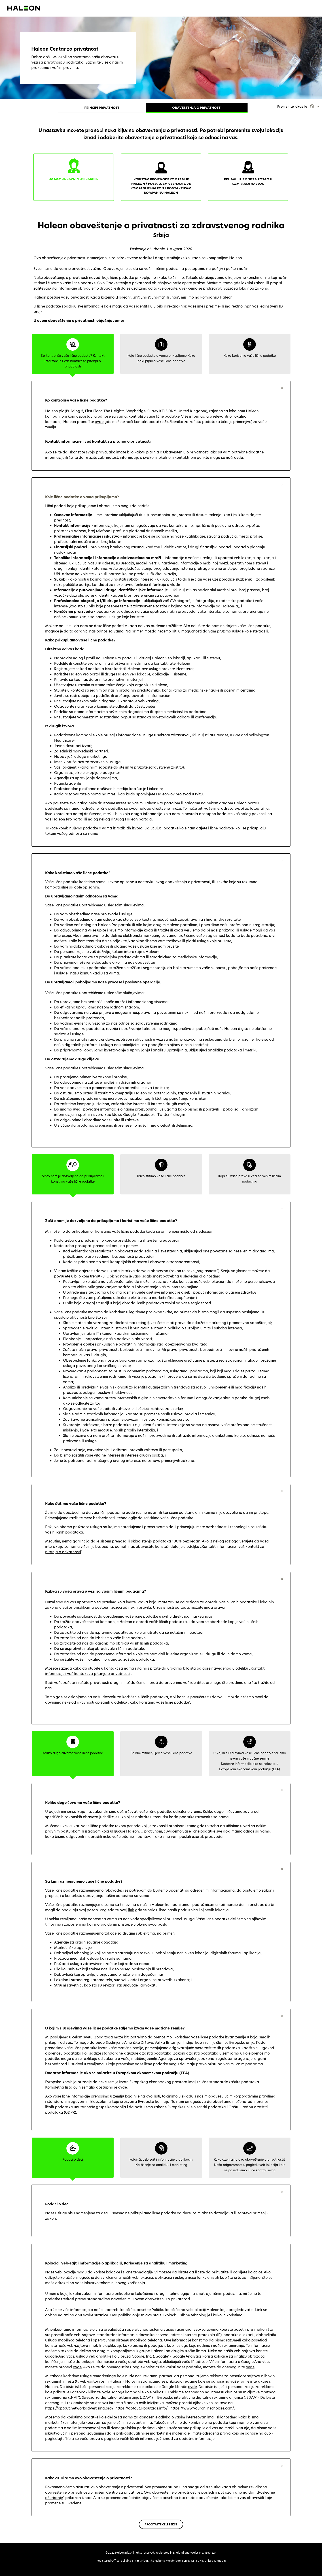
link (131, 1910)
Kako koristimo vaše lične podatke (159, 1702)
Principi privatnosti (102, 107)
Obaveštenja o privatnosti (197, 107)
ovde (99, 421)
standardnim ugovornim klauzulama (79, 2101)
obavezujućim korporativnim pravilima (241, 2096)
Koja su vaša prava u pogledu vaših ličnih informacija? (113, 2438)
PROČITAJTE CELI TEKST (161, 2524)
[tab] (73, 354)
